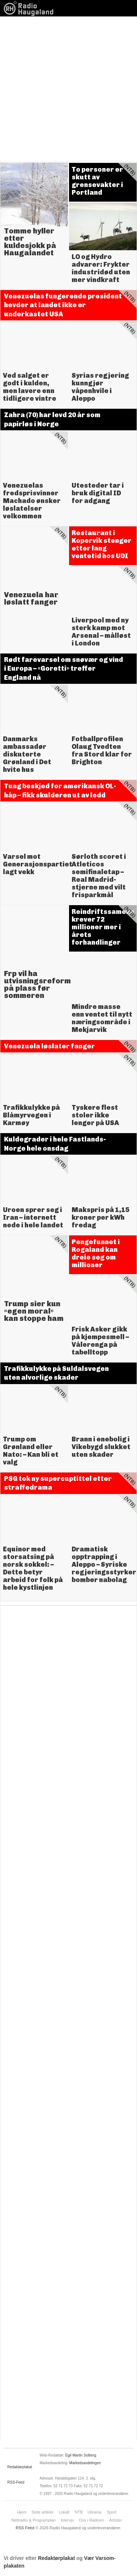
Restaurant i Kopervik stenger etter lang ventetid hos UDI (102, 544)
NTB (79, 2512)
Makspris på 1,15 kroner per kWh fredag (100, 1217)
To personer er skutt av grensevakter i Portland (97, 181)
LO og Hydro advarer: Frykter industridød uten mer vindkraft (101, 268)
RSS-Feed (15, 2482)
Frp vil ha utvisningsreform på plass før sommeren (37, 984)
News (31, 8)
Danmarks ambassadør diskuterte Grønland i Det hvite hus (27, 754)
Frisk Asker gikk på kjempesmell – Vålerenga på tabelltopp (100, 1340)
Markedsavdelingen (85, 2463)
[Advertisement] (68, 88)
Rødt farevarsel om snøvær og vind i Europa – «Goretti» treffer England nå (63, 669)
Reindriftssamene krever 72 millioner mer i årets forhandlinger (103, 927)
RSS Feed (25, 2528)
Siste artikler (42, 2512)
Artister (115, 2520)
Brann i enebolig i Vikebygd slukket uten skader (101, 1447)
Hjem (22, 2512)
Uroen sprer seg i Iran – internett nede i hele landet (33, 1217)
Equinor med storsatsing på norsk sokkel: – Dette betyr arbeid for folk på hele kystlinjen (33, 1568)
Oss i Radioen (91, 2520)
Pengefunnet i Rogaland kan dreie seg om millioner (96, 1253)
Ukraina (95, 2512)
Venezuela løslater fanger (49, 1046)
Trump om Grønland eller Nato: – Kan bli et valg (30, 1450)
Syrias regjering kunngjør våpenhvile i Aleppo (100, 387)
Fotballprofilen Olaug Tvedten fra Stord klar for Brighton (102, 750)
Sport (111, 2512)
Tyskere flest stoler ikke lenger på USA (95, 1115)
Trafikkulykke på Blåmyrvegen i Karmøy (31, 1115)
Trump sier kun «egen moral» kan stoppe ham (34, 1311)
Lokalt (64, 2512)
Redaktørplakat (19, 2467)
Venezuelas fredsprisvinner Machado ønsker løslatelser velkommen (32, 500)
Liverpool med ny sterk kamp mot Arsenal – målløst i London (101, 631)
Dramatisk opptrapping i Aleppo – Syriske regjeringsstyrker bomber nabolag (104, 1564)
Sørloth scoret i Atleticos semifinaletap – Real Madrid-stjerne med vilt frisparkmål (99, 876)
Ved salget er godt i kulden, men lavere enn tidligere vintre (29, 387)
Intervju (67, 2520)
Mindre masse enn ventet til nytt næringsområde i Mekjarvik (102, 1018)
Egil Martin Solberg (80, 2455)
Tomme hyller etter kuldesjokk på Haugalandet (30, 241)
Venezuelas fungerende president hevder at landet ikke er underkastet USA (63, 305)
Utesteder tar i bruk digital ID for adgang (98, 493)
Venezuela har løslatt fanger (31, 598)
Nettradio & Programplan (33, 2520)
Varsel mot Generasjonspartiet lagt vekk (37, 864)
